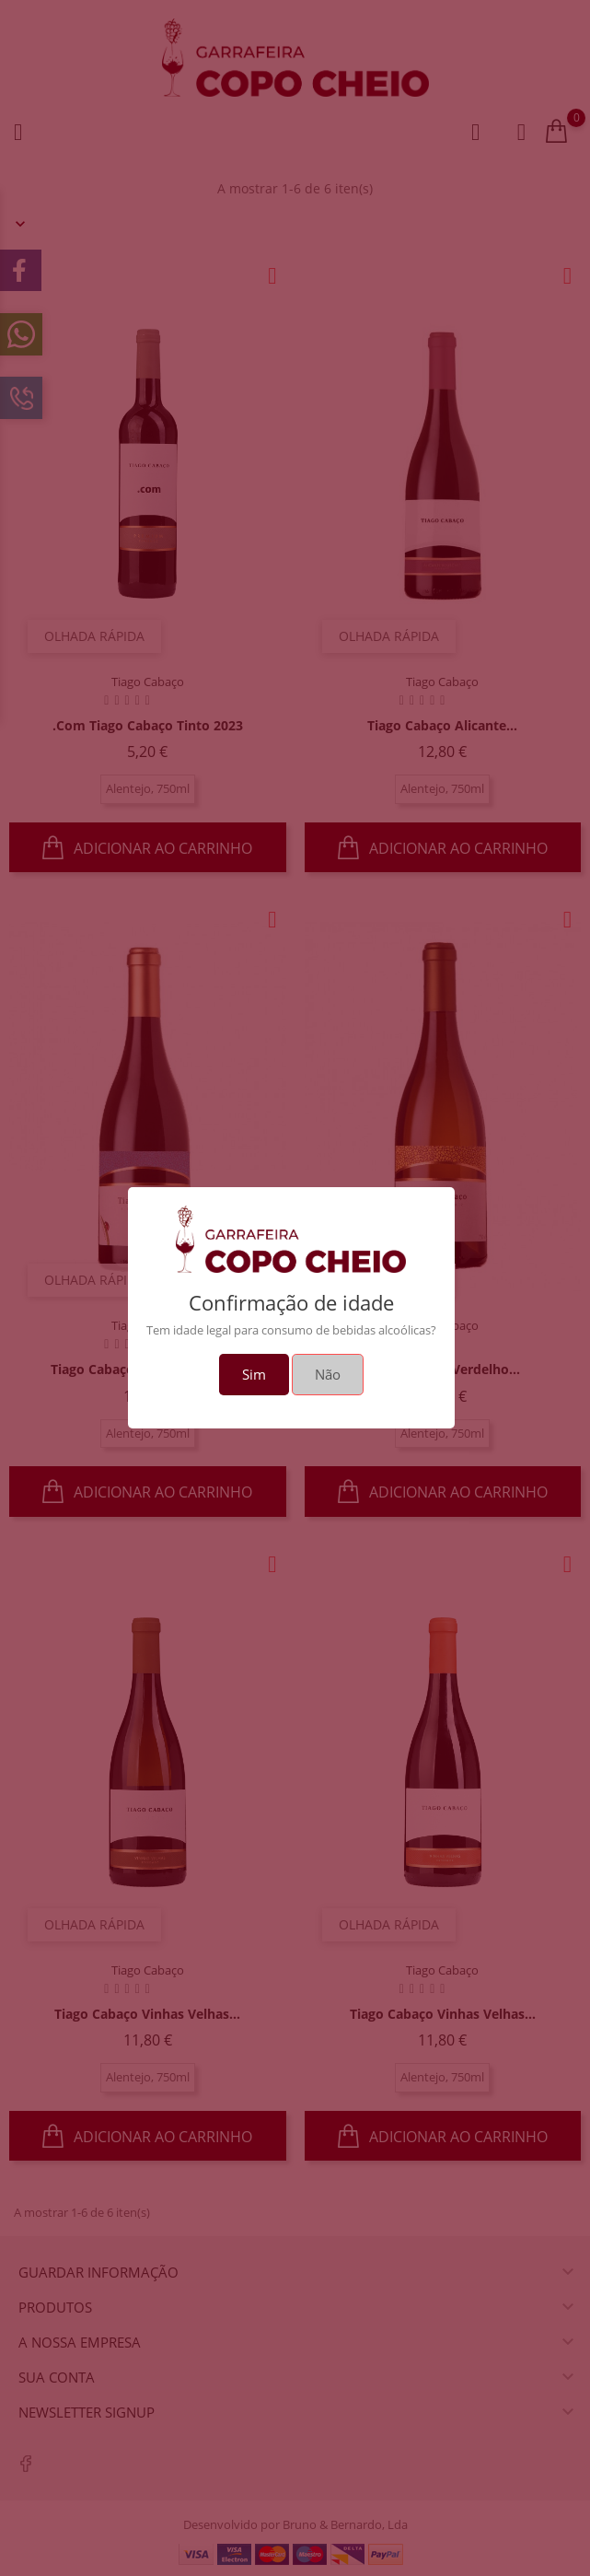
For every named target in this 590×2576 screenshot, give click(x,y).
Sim (254, 1374)
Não (328, 1374)
